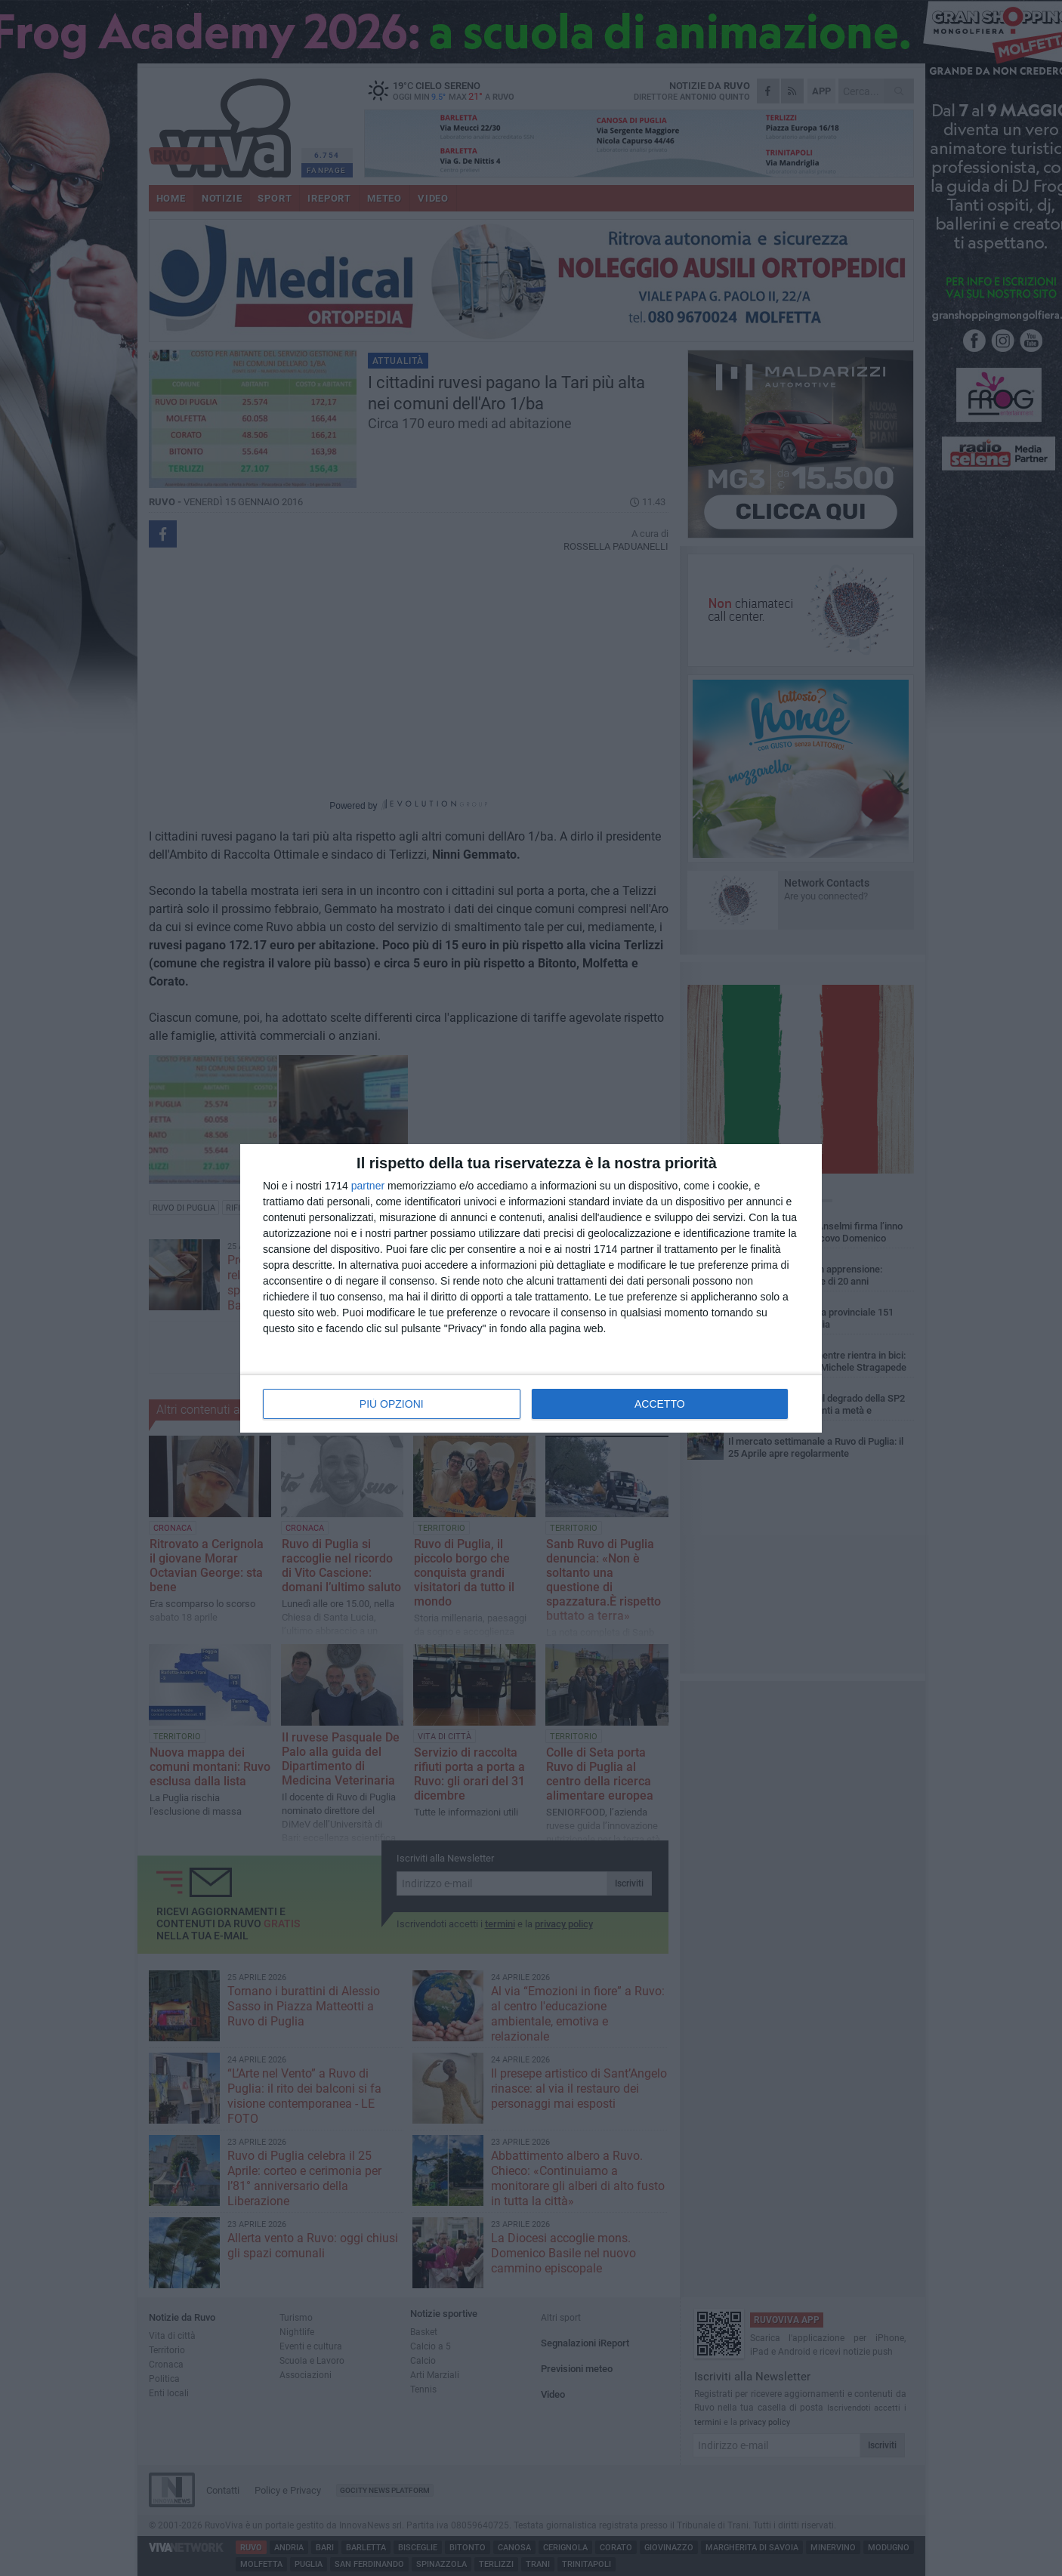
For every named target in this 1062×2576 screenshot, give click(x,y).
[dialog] (531, 1288)
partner (367, 1185)
